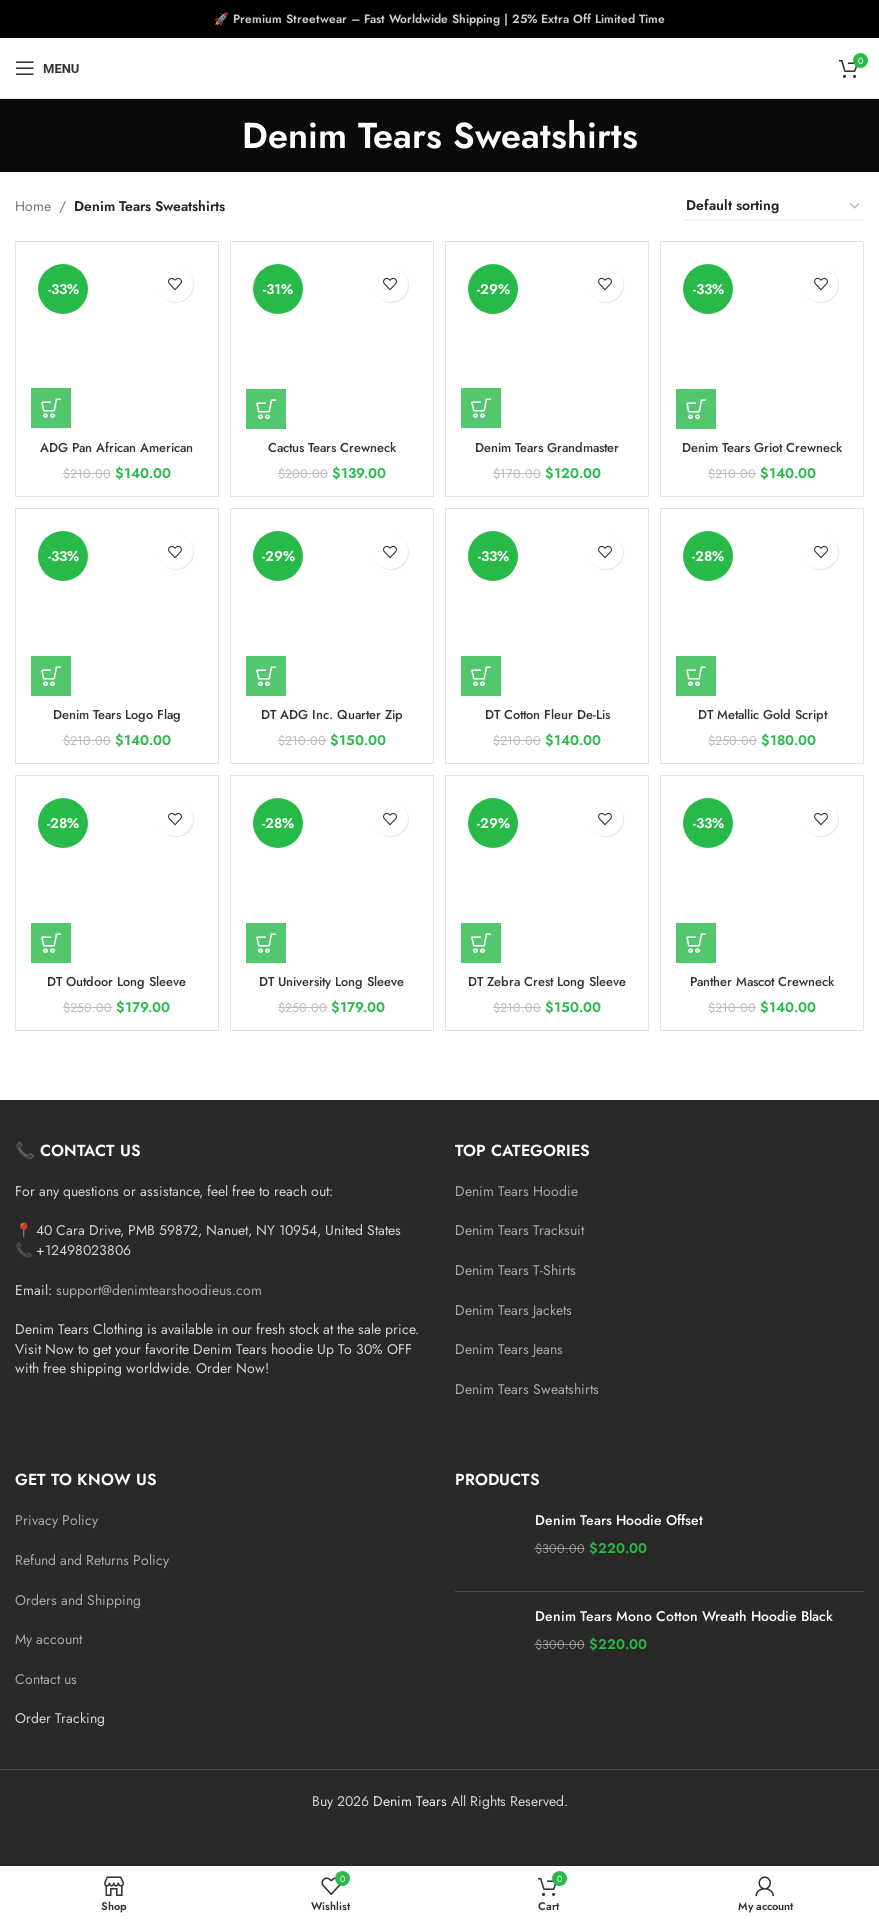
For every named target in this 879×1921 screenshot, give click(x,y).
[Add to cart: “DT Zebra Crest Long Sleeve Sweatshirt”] (486, 941)
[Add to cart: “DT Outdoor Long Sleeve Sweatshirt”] (51, 941)
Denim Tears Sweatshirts (527, 1389)
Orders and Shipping (78, 1600)
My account (48, 1639)
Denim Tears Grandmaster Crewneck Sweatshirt (548, 450)
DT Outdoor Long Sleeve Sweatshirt (114, 989)
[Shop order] (774, 206)
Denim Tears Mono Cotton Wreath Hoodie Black (684, 1616)
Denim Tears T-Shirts (515, 1270)
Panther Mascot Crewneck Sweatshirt (765, 989)
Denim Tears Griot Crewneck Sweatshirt (765, 450)
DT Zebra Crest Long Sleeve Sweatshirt (548, 989)
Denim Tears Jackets (513, 1310)
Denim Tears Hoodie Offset (619, 1520)
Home (33, 206)
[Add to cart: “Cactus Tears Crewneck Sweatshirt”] (268, 402)
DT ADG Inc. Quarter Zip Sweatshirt (330, 720)
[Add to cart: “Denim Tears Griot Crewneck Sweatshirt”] (703, 402)
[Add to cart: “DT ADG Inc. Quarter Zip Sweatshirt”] (268, 672)
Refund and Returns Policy (92, 1560)
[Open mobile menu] (47, 68)
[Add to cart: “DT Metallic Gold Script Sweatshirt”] (703, 672)
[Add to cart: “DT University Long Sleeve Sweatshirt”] (268, 941)
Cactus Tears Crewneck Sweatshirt (330, 450)
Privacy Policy (56, 1520)
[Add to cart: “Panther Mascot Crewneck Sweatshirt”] (703, 941)
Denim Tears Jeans (509, 1349)
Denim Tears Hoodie (516, 1191)
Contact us (46, 1679)
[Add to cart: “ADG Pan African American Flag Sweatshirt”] (51, 402)
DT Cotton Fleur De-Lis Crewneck (548, 720)
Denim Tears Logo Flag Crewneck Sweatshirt (113, 720)
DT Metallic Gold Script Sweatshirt (765, 720)
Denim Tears (410, 1801)
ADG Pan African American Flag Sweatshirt (113, 450)
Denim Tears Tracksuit (519, 1230)
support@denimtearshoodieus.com (159, 1290)
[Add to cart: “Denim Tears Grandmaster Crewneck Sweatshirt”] (486, 402)
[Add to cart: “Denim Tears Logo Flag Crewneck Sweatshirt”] (51, 672)
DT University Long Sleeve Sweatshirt (331, 989)
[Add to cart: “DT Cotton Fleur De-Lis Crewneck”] (486, 672)
